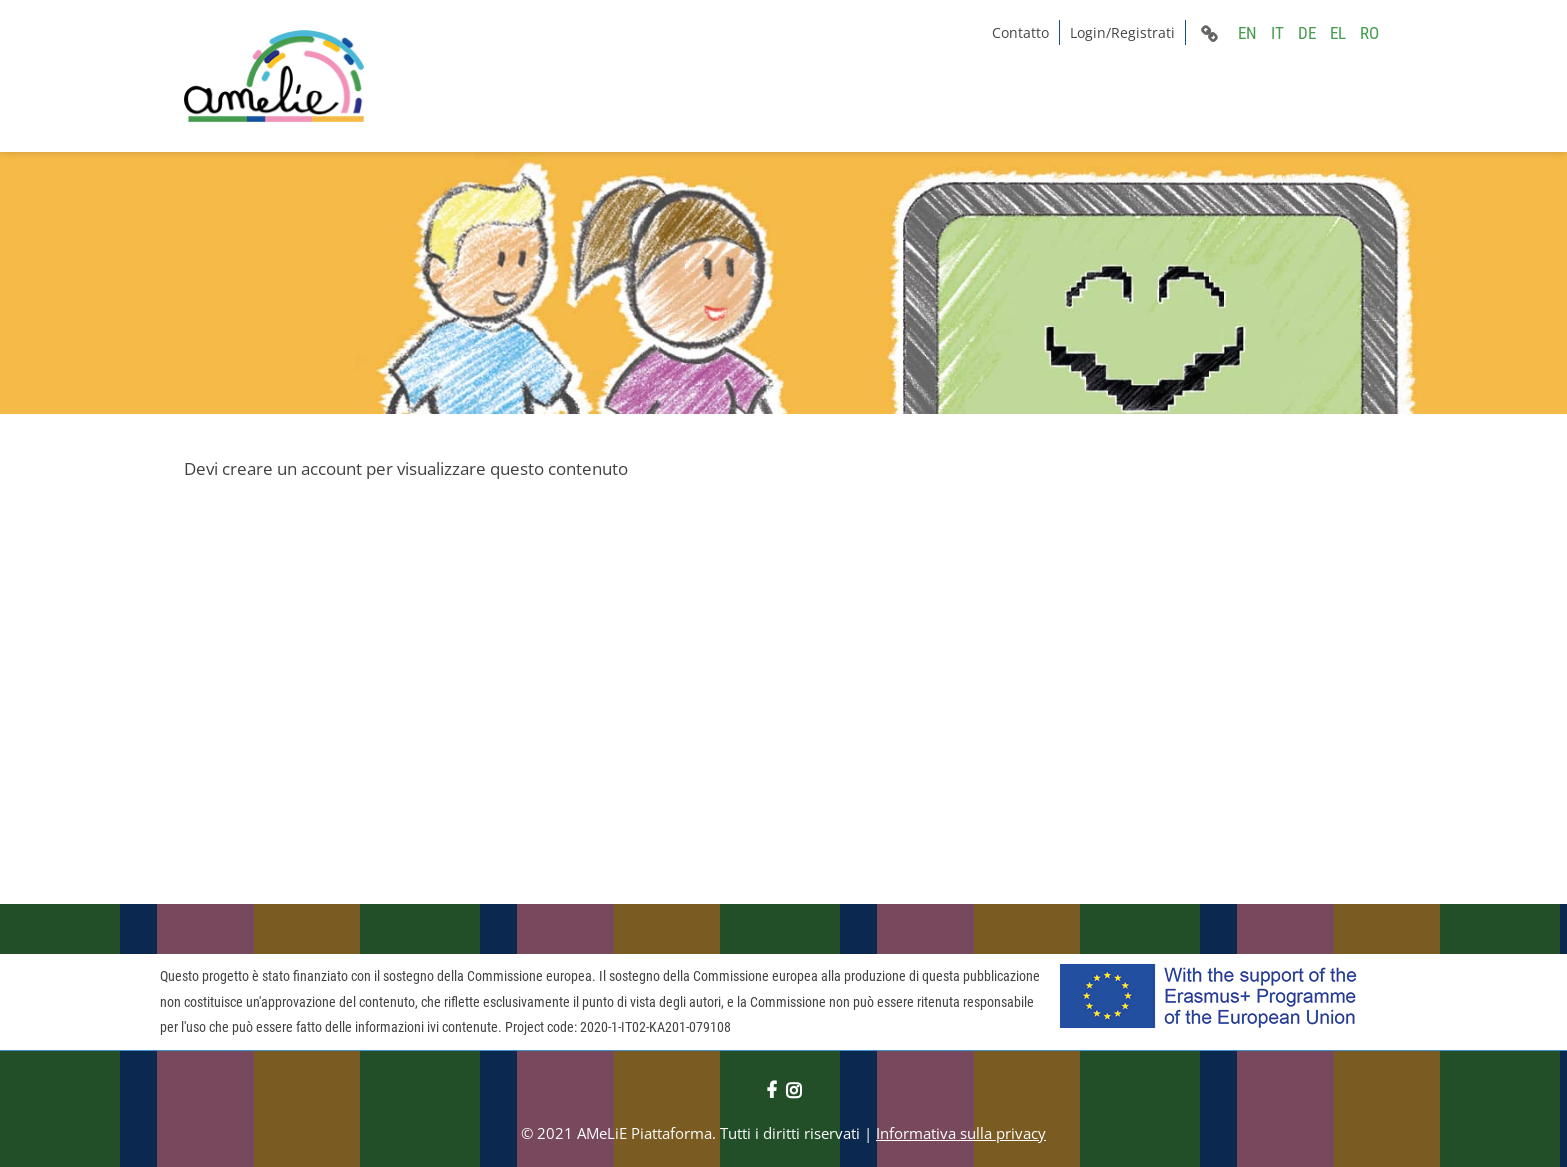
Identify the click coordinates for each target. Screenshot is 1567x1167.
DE (1307, 33)
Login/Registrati (1122, 32)
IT (1277, 33)
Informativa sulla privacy (961, 1133)
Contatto (1020, 32)
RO (1369, 33)
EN (1247, 33)
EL (1338, 33)
